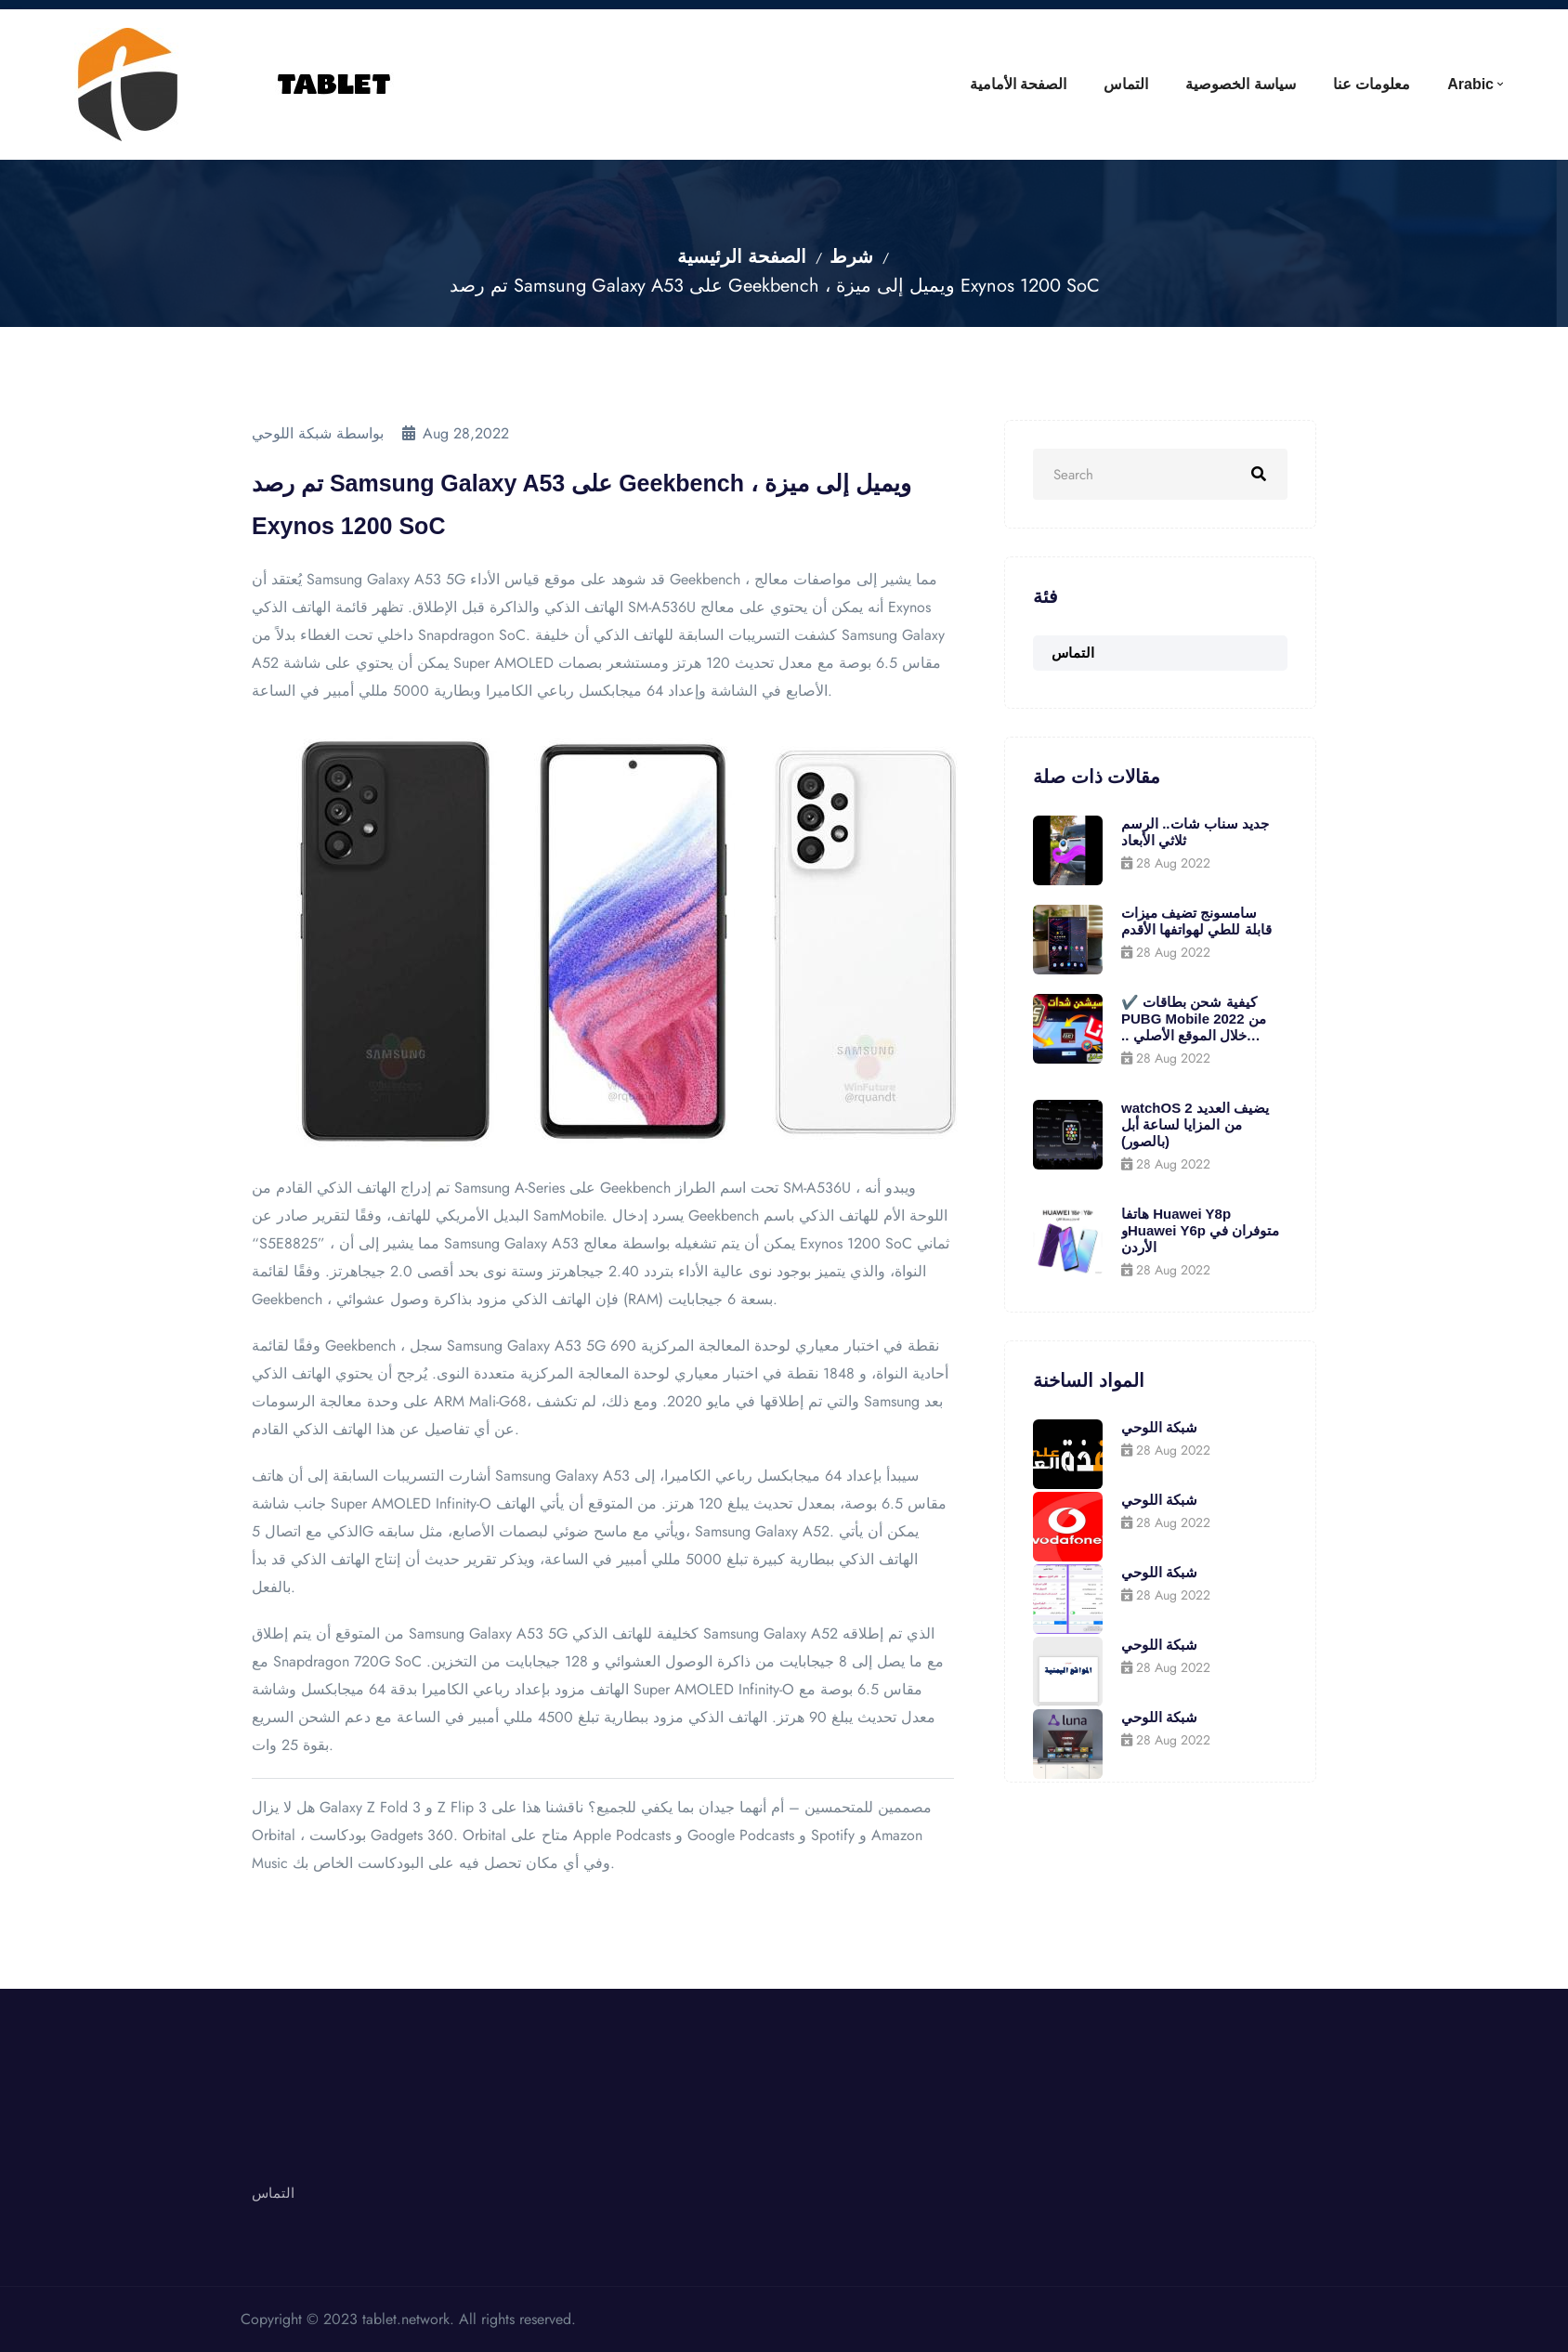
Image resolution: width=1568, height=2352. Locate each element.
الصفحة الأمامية (1018, 84)
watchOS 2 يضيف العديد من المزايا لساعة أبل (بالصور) (1195, 1124)
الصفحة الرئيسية (741, 256)
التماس (1126, 84)
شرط (851, 256)
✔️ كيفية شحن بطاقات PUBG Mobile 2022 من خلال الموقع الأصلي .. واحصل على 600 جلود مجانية (1193, 1019)
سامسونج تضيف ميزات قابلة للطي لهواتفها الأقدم (1196, 921)
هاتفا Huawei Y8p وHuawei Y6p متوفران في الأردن (1200, 1230)
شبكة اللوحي (1159, 1427)
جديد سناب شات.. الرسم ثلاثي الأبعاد (1195, 832)
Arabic (1470, 84)
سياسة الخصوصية (1240, 84)
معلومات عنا (1371, 84)
